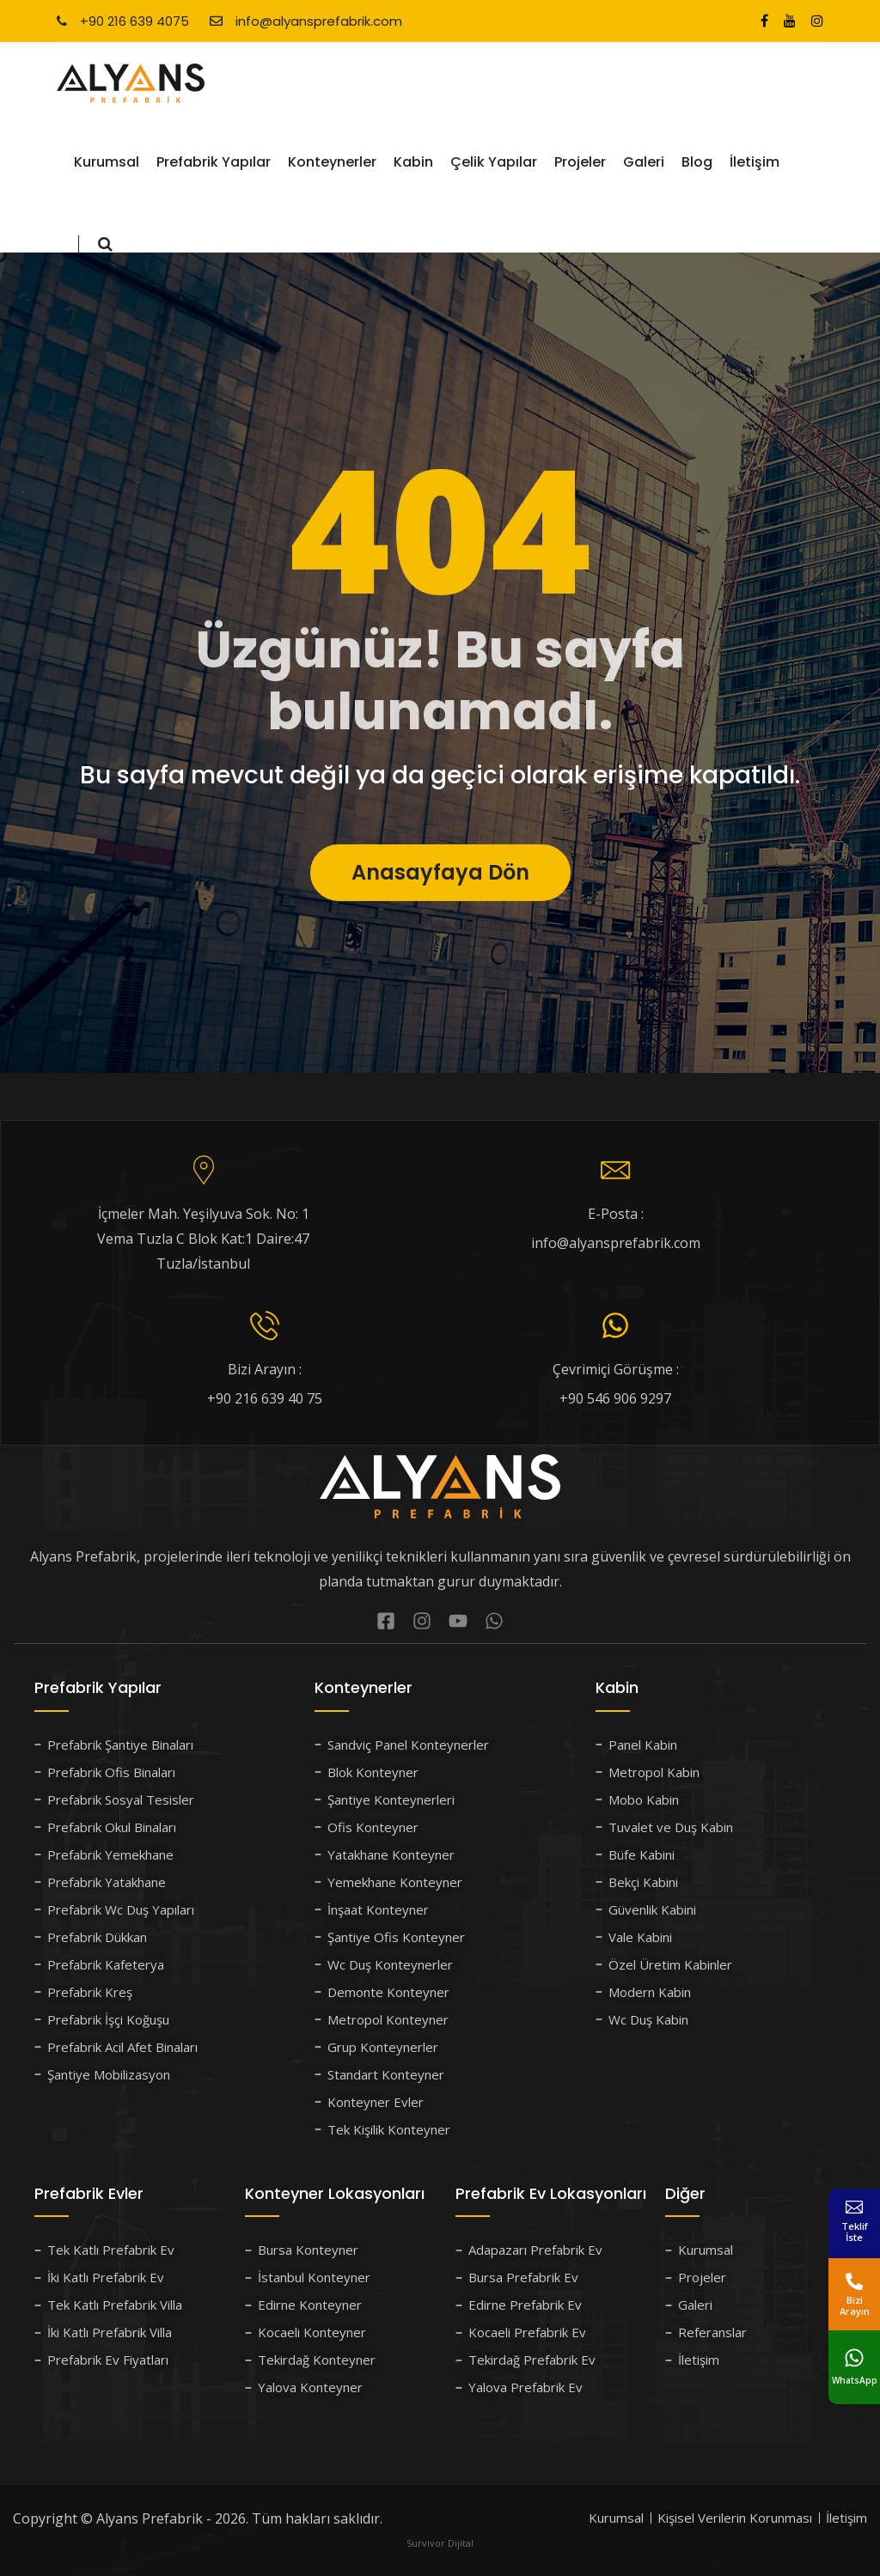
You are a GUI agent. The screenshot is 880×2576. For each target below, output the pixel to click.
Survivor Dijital (440, 2542)
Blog (696, 162)
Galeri (643, 162)
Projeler (580, 162)
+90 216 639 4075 (123, 21)
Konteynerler (332, 162)
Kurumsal (106, 162)
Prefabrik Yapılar (213, 162)
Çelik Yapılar (493, 162)
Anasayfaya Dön (440, 912)
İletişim (754, 162)
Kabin (413, 162)
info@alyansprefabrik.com (306, 21)
